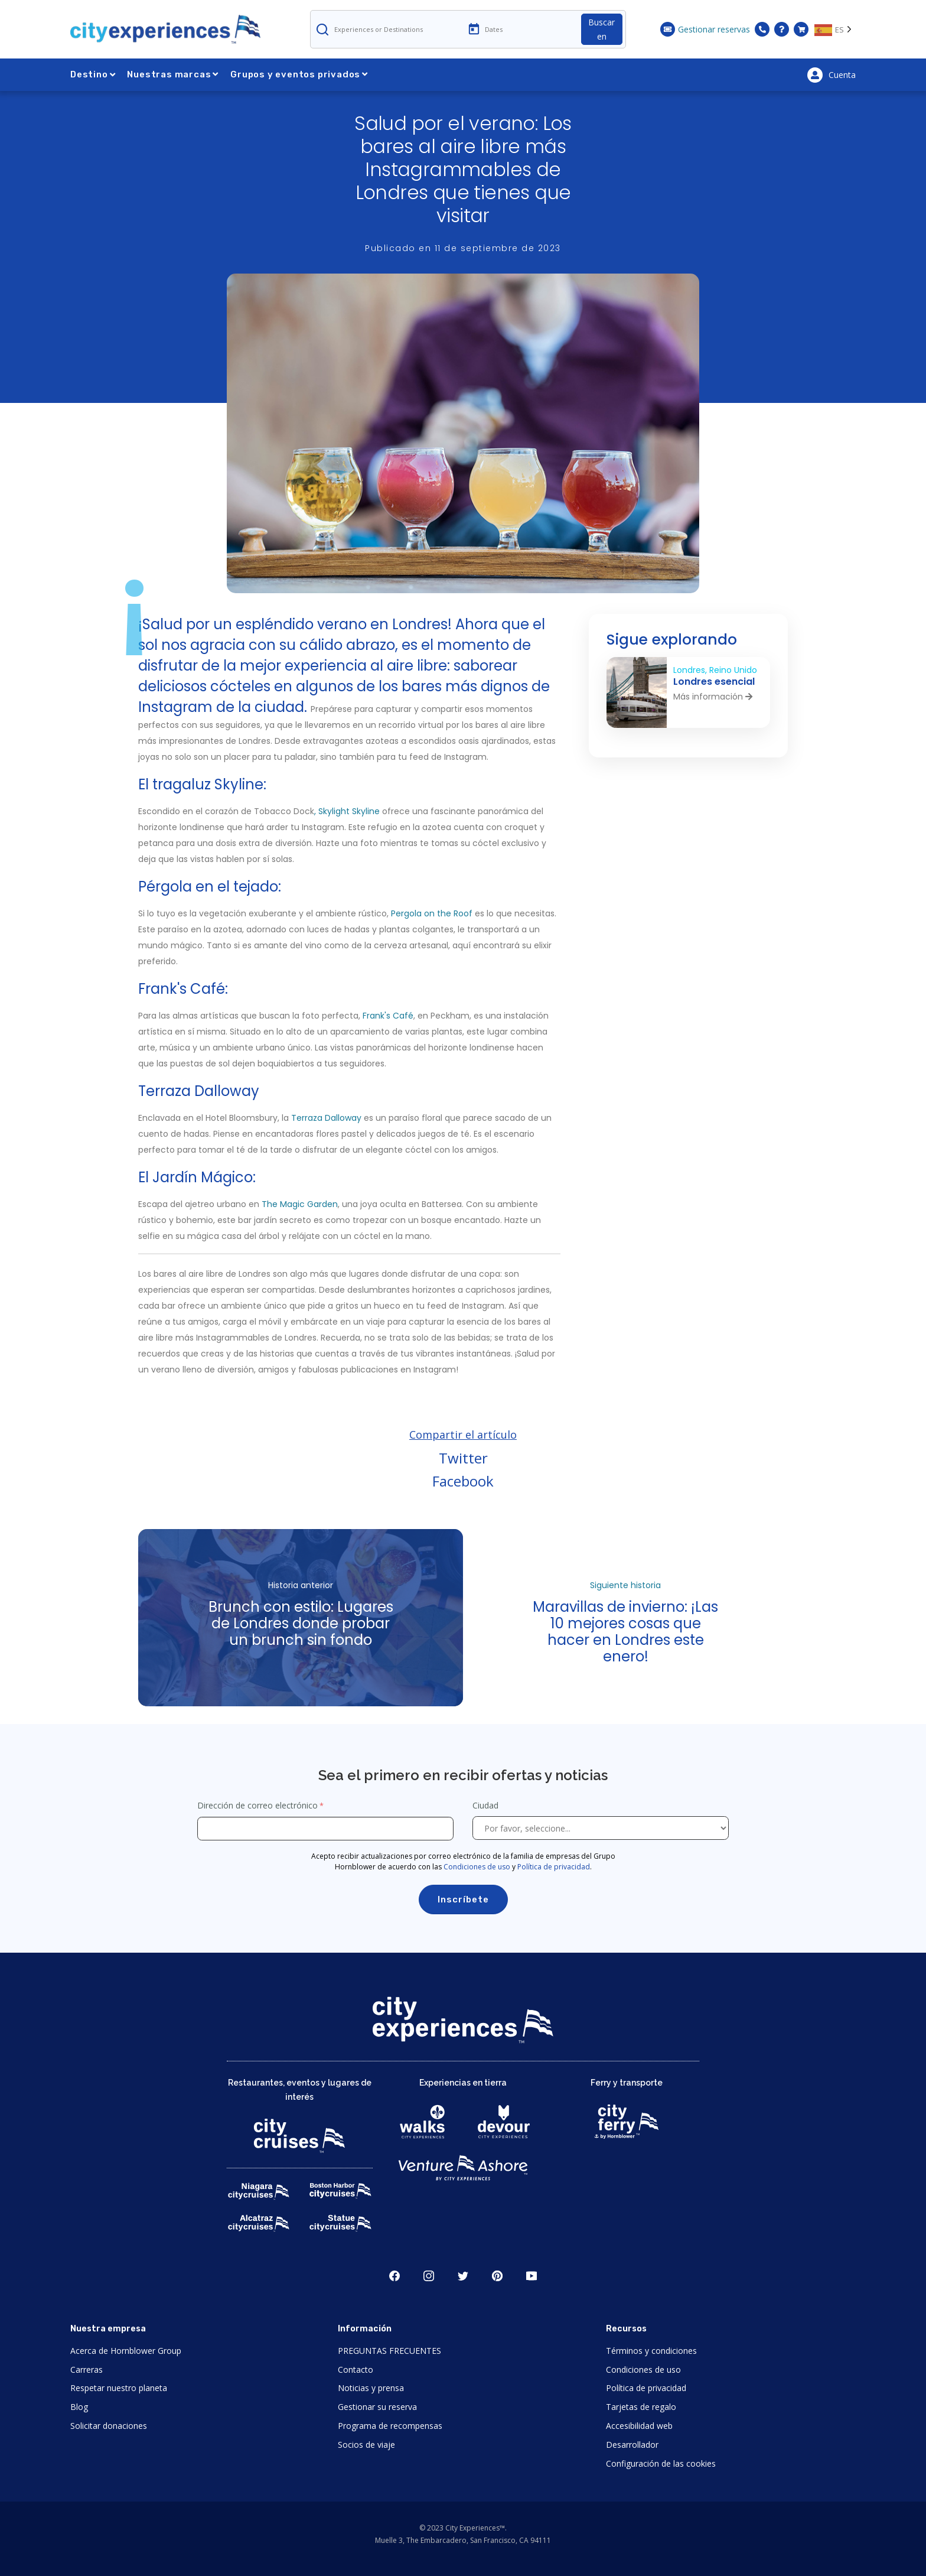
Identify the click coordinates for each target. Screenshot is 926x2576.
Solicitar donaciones (108, 2425)
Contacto (355, 2369)
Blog (79, 2406)
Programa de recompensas (390, 2425)
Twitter (463, 1458)
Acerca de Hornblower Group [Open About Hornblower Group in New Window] (125, 2350)
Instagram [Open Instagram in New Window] (428, 2276)
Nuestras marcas (173, 74)
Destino (92, 74)
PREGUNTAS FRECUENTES (389, 2350)
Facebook (463, 1481)
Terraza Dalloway (326, 1118)
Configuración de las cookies (661, 2463)
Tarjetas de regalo (641, 2406)
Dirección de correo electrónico (257, 1805)
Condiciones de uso (477, 1867)
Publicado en (463, 248)
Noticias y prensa (371, 2387)
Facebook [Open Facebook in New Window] (394, 2276)
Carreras (86, 2369)
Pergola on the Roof (431, 913)
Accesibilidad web (639, 2425)
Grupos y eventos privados (299, 74)
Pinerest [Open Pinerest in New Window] (497, 2276)
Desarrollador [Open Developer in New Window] (632, 2444)
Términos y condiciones (651, 2350)
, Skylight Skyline (347, 811)
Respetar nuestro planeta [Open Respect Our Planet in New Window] (118, 2387)
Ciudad (486, 1805)
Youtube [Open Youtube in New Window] (531, 2276)
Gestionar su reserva (377, 2406)
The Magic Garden (300, 1204)
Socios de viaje (366, 2444)
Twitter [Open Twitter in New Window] (463, 2276)
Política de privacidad (553, 1867)
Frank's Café (388, 1016)
